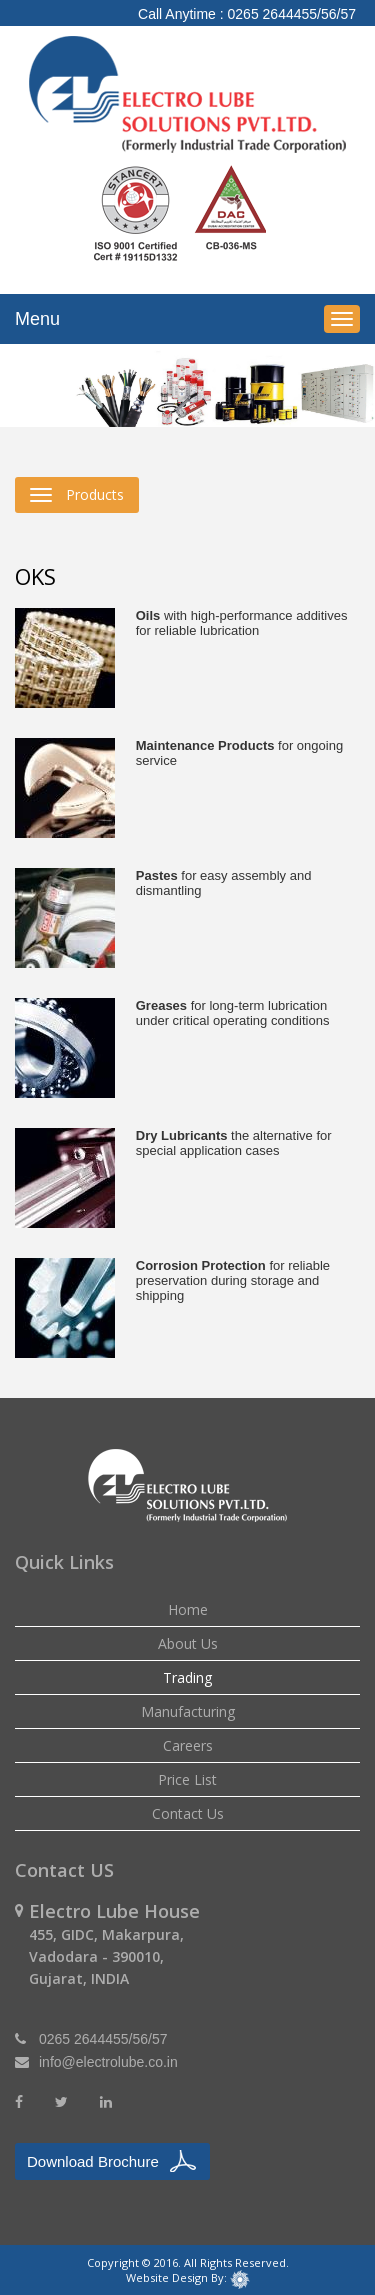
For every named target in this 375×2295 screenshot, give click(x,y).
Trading (187, 1677)
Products (77, 495)
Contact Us (188, 1813)
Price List (187, 1779)
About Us (188, 1643)
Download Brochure (93, 2161)
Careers (188, 1745)
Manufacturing (188, 1711)
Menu (37, 319)
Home (188, 1609)
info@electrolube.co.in (108, 2062)
